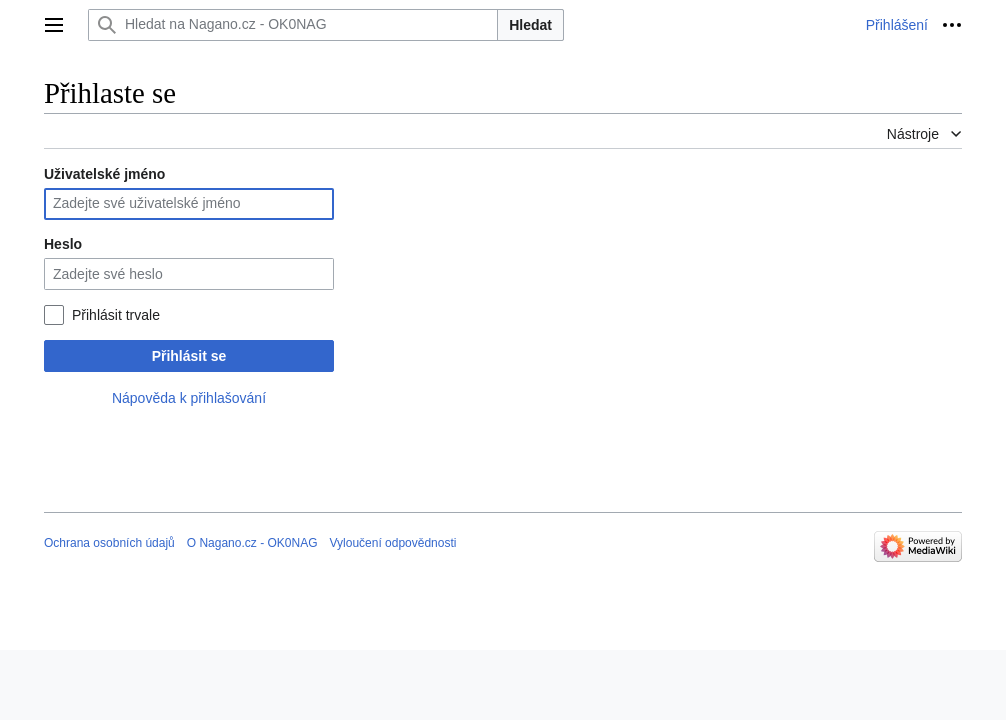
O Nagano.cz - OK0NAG (252, 543)
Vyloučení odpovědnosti (392, 543)
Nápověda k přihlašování (189, 398)
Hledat (530, 25)
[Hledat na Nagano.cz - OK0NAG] (293, 25)
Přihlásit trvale (116, 315)
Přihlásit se (189, 356)
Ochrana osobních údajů (109, 543)
